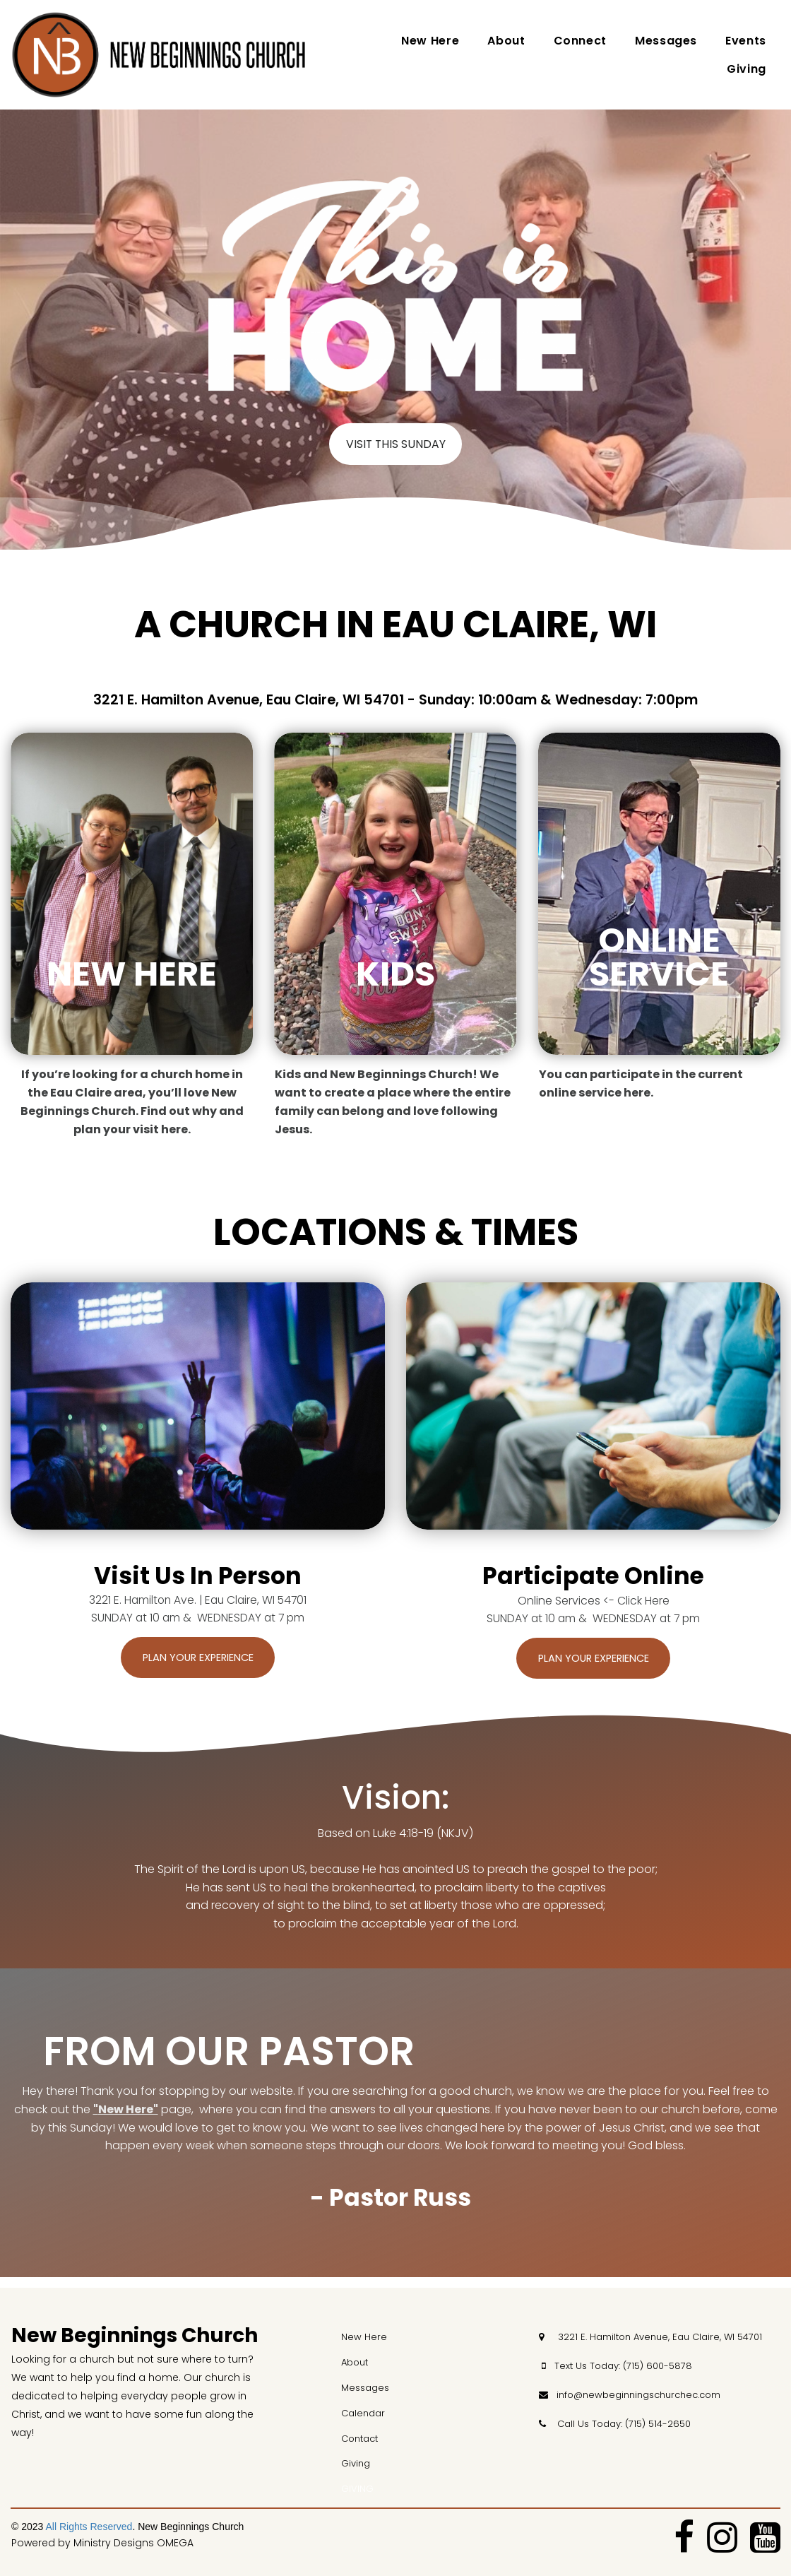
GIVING (357, 2489)
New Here (430, 41)
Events (745, 41)
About (506, 41)
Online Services (559, 1607)
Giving (746, 69)
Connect (580, 41)
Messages (666, 41)
